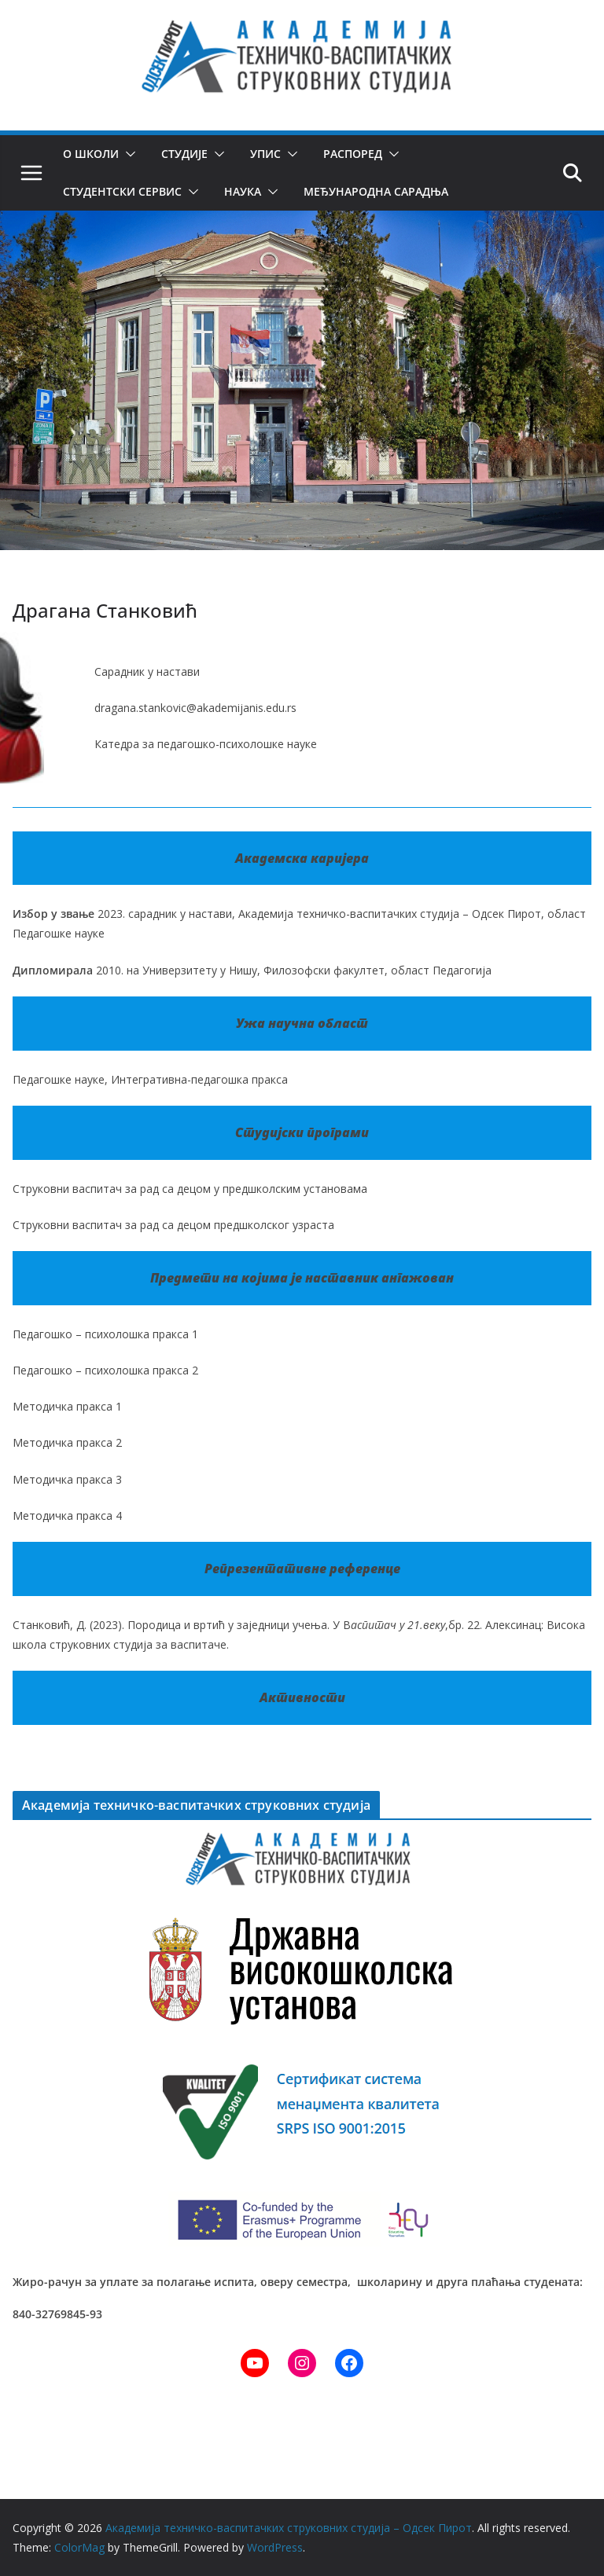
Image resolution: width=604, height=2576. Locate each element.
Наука (241, 191)
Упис (265, 153)
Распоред (352, 153)
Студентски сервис (121, 191)
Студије (184, 153)
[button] (127, 154)
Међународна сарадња (374, 191)
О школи (91, 153)
